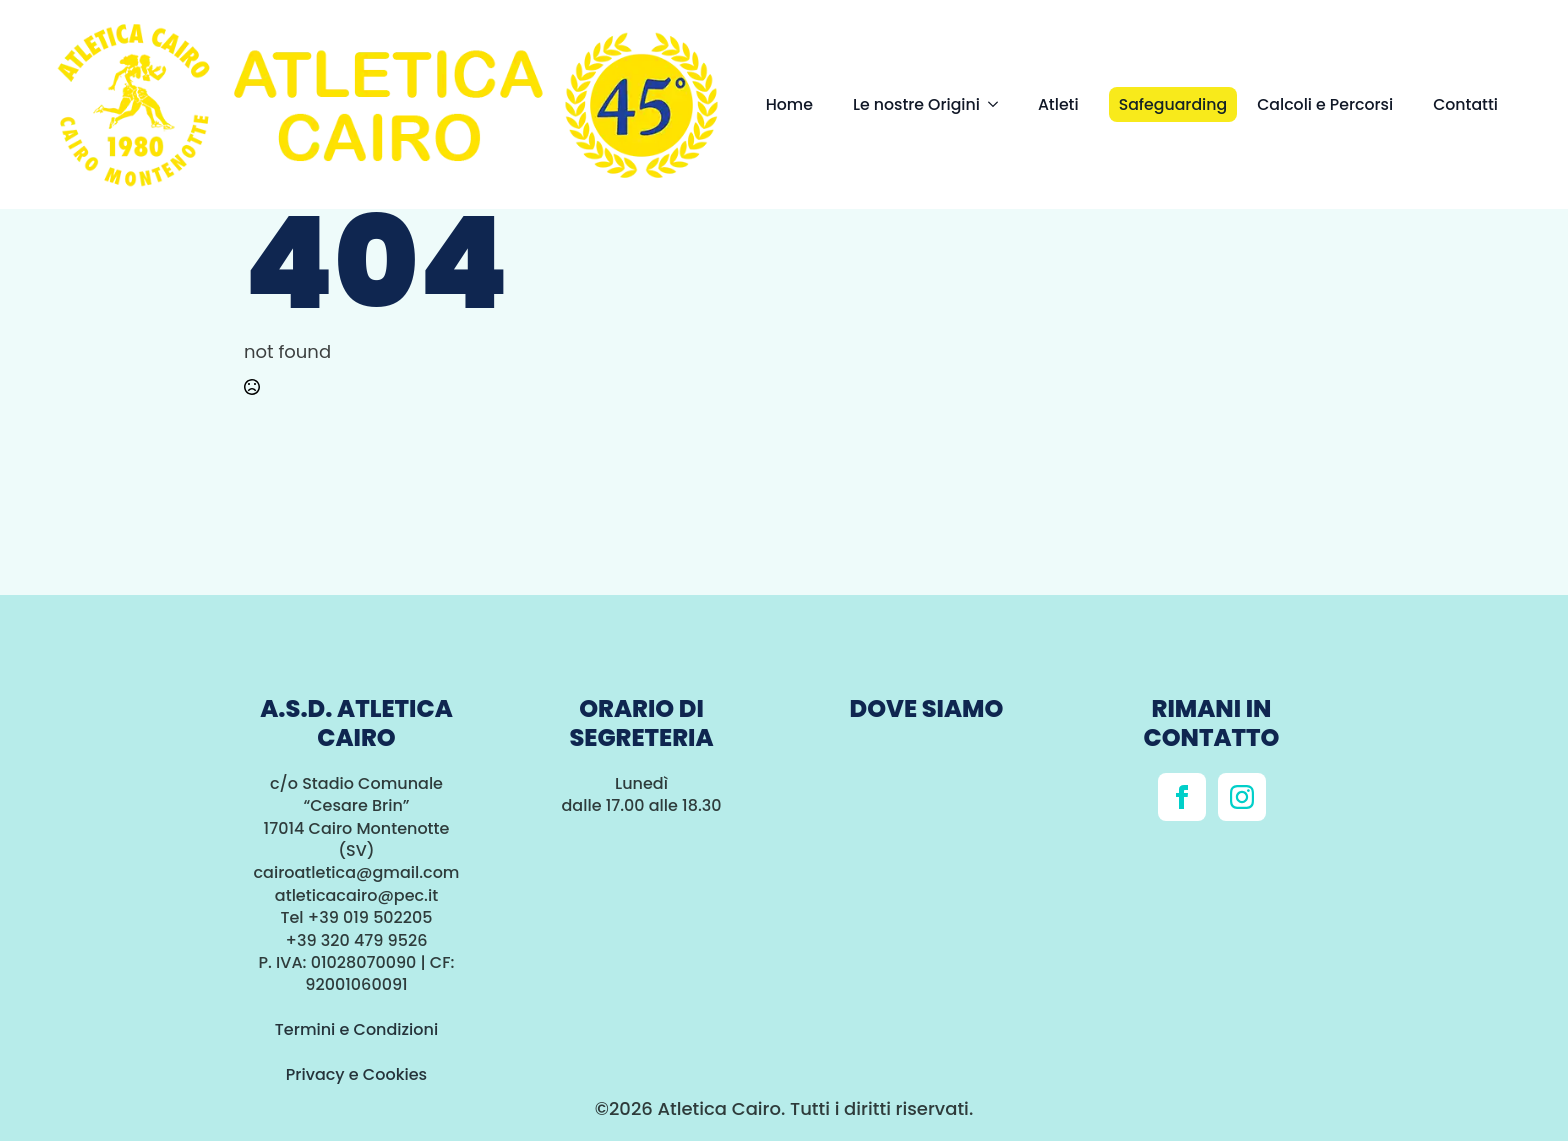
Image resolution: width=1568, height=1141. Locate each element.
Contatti (1465, 104)
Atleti (1058, 104)
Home (789, 104)
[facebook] (1182, 797)
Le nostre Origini (916, 104)
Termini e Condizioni (356, 1029)
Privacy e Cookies (356, 1074)
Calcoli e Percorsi (1325, 104)
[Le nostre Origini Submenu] (999, 105)
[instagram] (1242, 797)
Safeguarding (1173, 104)
